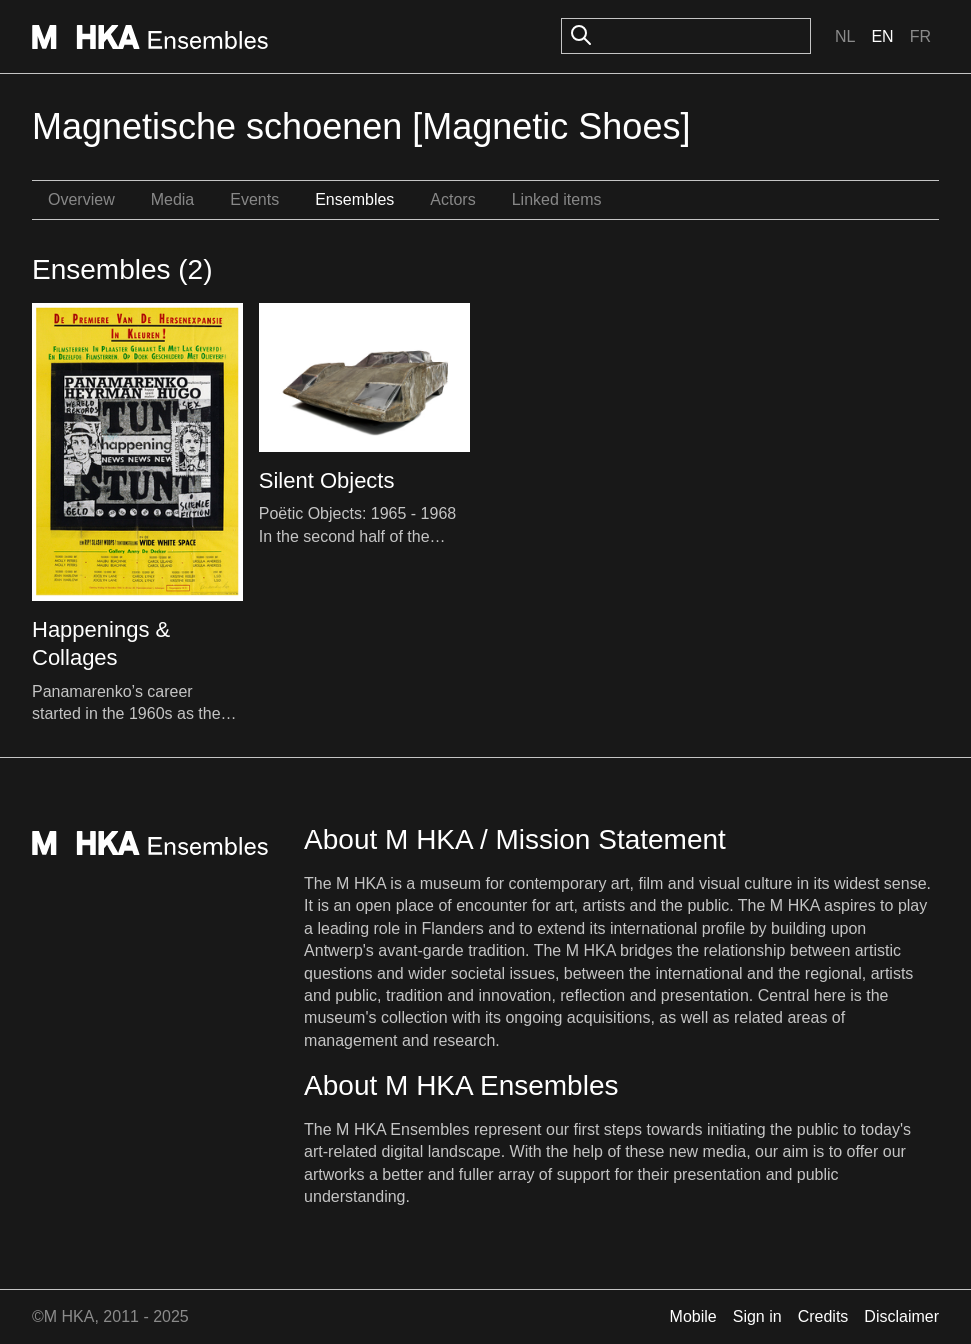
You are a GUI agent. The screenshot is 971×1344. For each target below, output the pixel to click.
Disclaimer (901, 1316)
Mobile (693, 1316)
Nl (845, 36)
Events (254, 199)
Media (173, 199)
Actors (452, 199)
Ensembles (354, 199)
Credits (823, 1316)
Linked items (557, 199)
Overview (81, 199)
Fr (920, 36)
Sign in (757, 1316)
